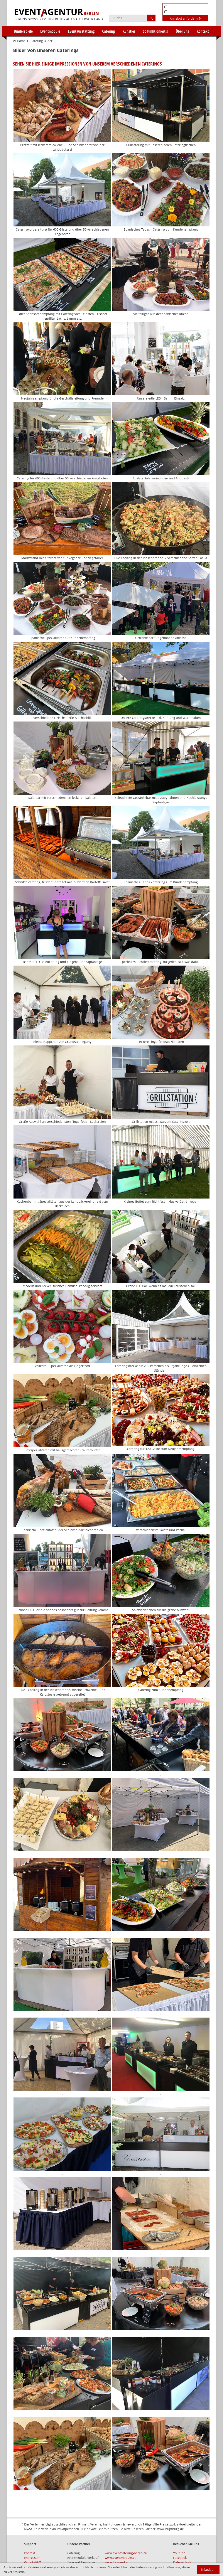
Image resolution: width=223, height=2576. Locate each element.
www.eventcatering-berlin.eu (126, 2553)
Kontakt (203, 31)
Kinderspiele (23, 31)
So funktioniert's (155, 31)
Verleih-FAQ (32, 2562)
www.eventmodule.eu (121, 2558)
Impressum (32, 2558)
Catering (108, 31)
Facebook (180, 2558)
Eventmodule (50, 31)
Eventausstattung (81, 31)
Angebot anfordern (185, 18)
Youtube (179, 2553)
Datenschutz (182, 2562)
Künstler (129, 31)
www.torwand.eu (117, 2562)
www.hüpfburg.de (170, 2529)
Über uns (182, 31)
